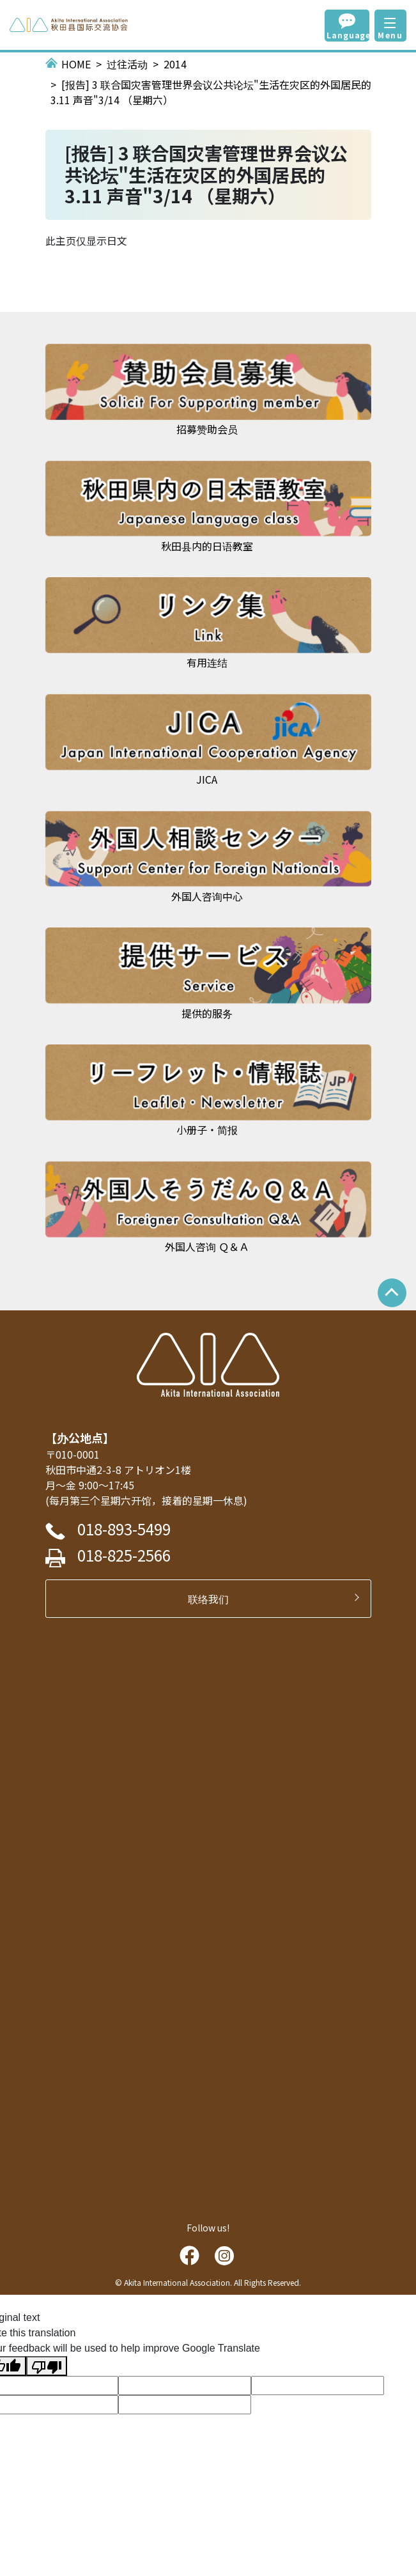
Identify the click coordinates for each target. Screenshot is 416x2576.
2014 (175, 64)
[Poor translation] (46, 2366)
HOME (76, 64)
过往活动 (127, 64)
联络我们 (213, 1598)
